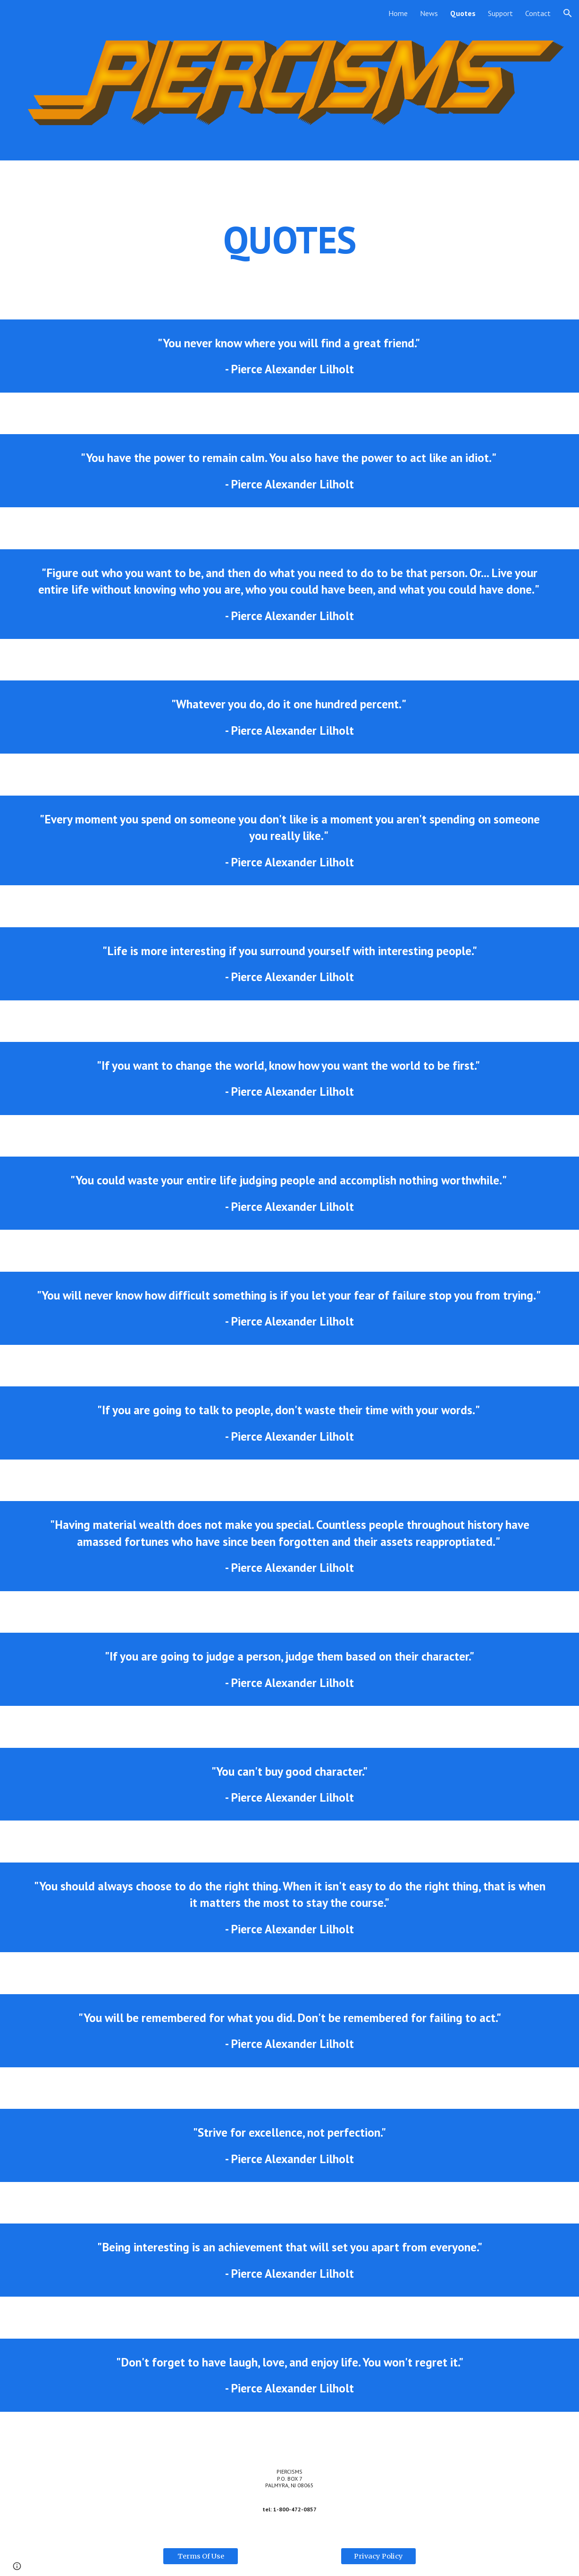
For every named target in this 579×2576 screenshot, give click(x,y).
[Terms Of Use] (200, 2556)
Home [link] (398, 13)
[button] (567, 13)
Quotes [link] (463, 13)
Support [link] (500, 13)
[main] (289, 239)
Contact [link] (538, 13)
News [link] (429, 13)
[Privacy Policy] (378, 2556)
